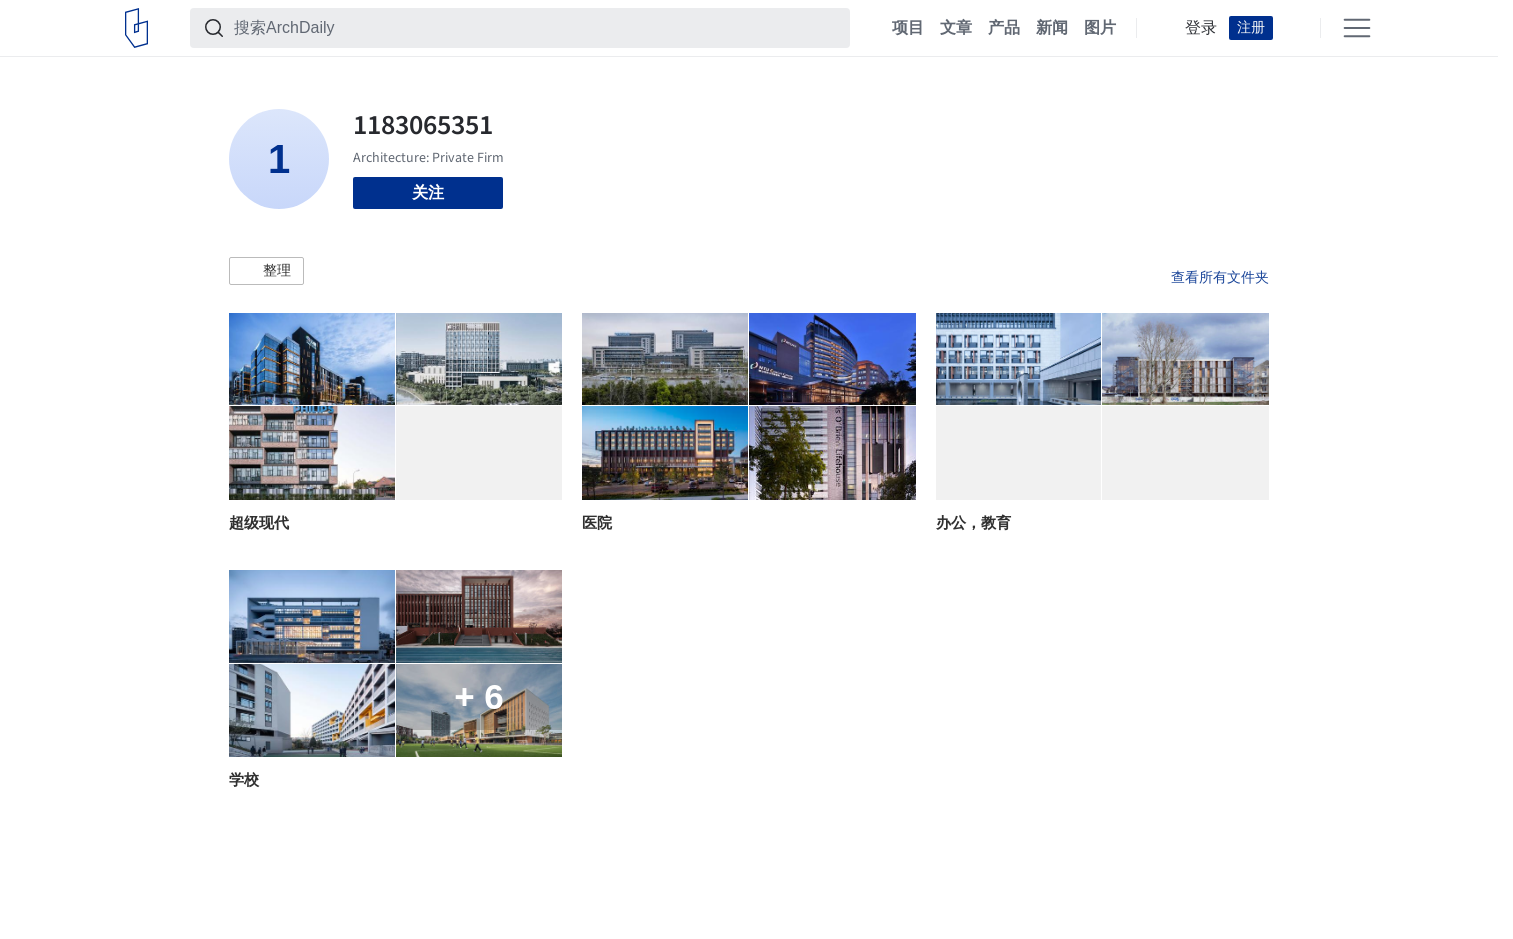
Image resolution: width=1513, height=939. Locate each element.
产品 (1004, 28)
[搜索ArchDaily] (536, 28)
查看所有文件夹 (1220, 277)
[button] (266, 271)
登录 (1201, 28)
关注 (428, 192)
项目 (908, 28)
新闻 (1052, 28)
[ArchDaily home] (136, 28)
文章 (956, 28)
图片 (1100, 28)
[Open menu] (1357, 28)
